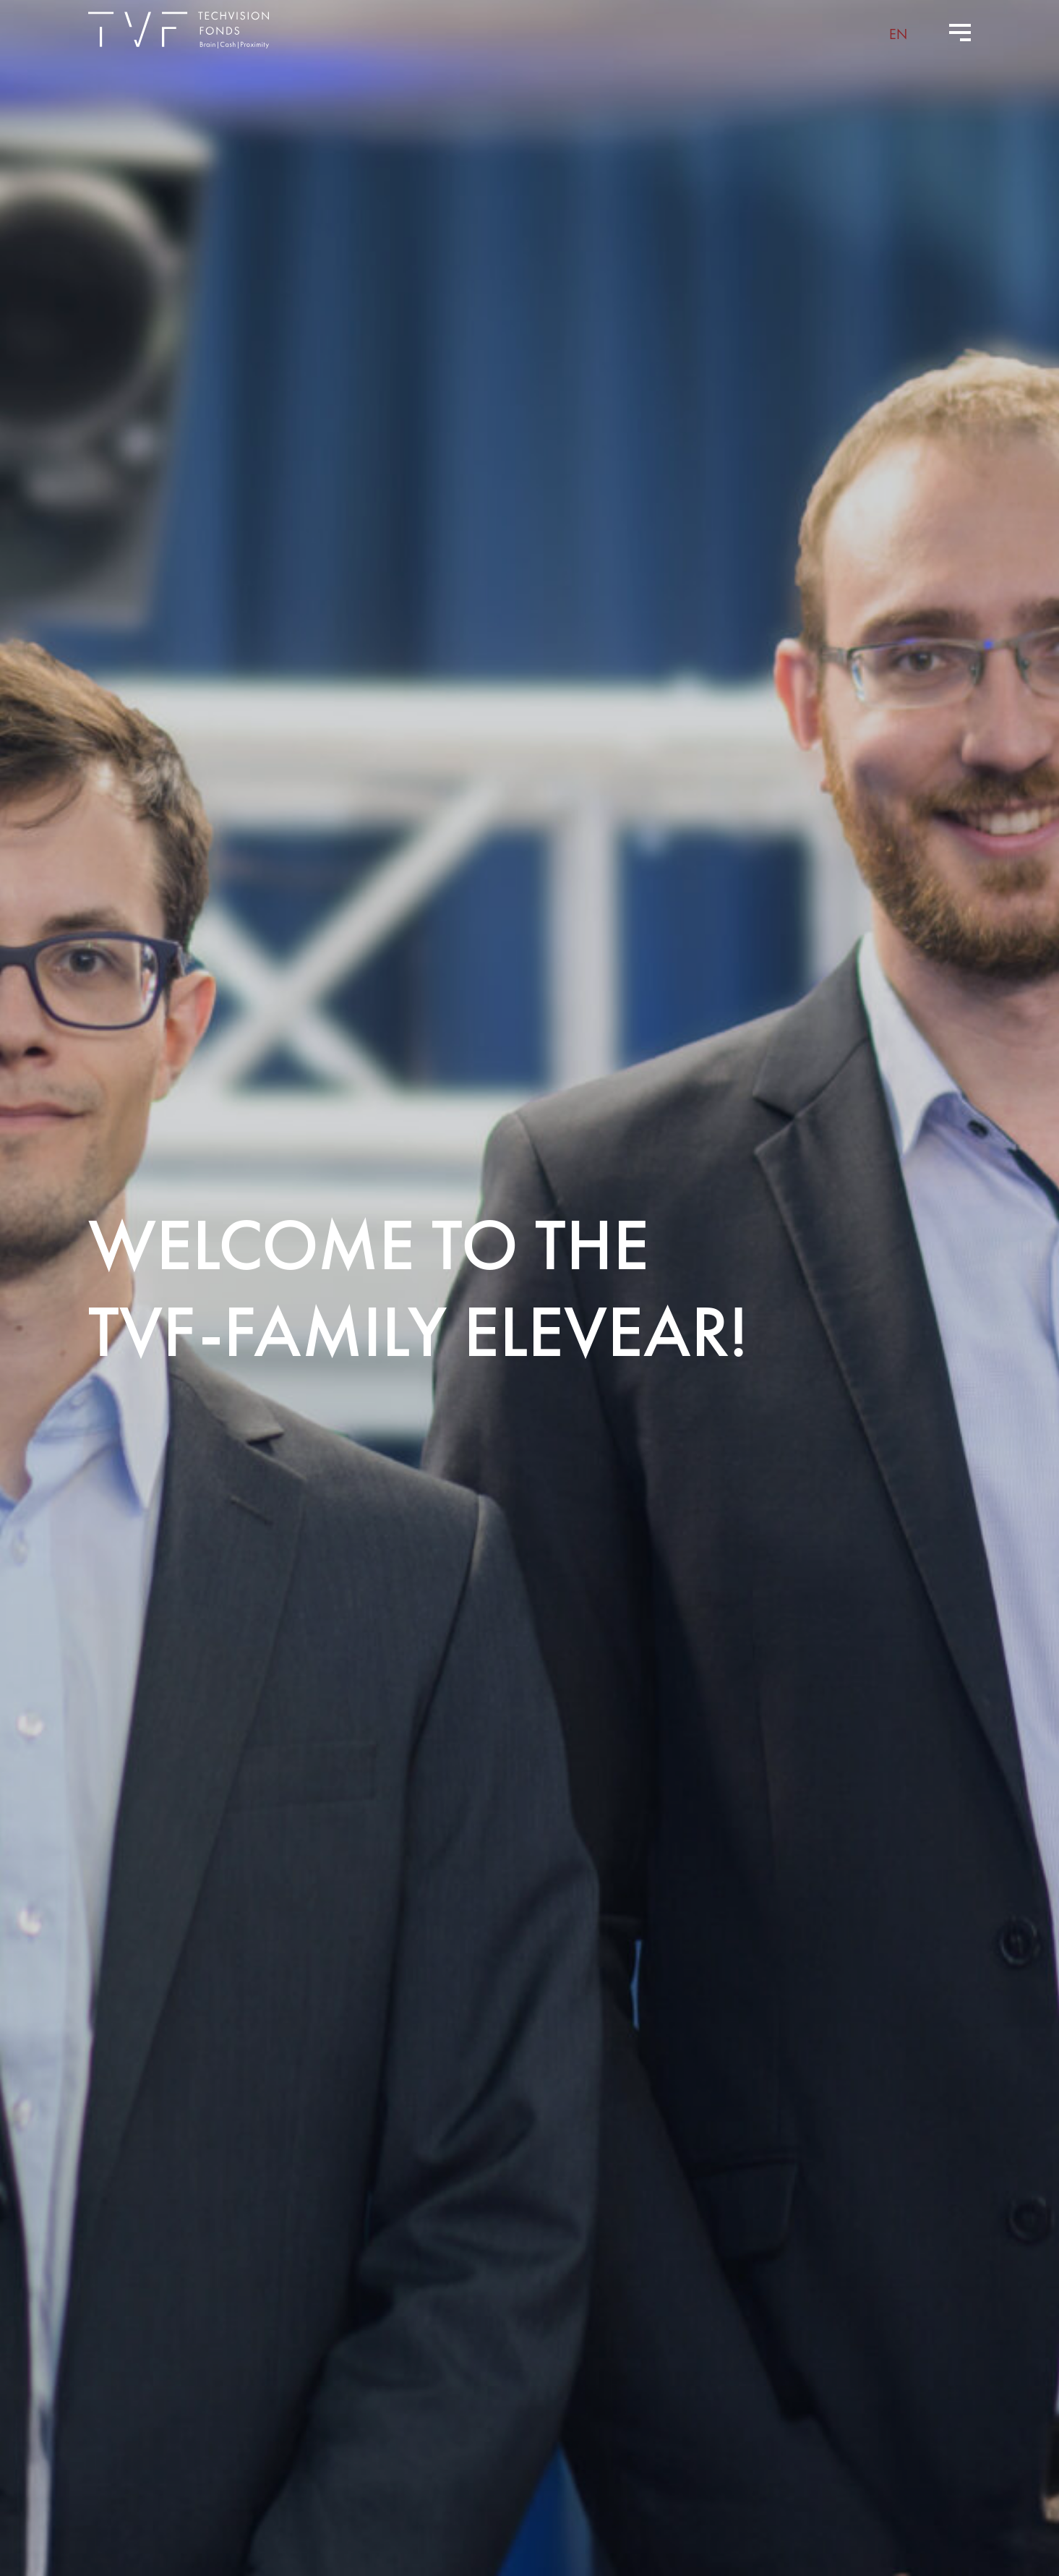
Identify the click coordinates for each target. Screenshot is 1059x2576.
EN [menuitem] (898, 33)
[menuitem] (898, 33)
